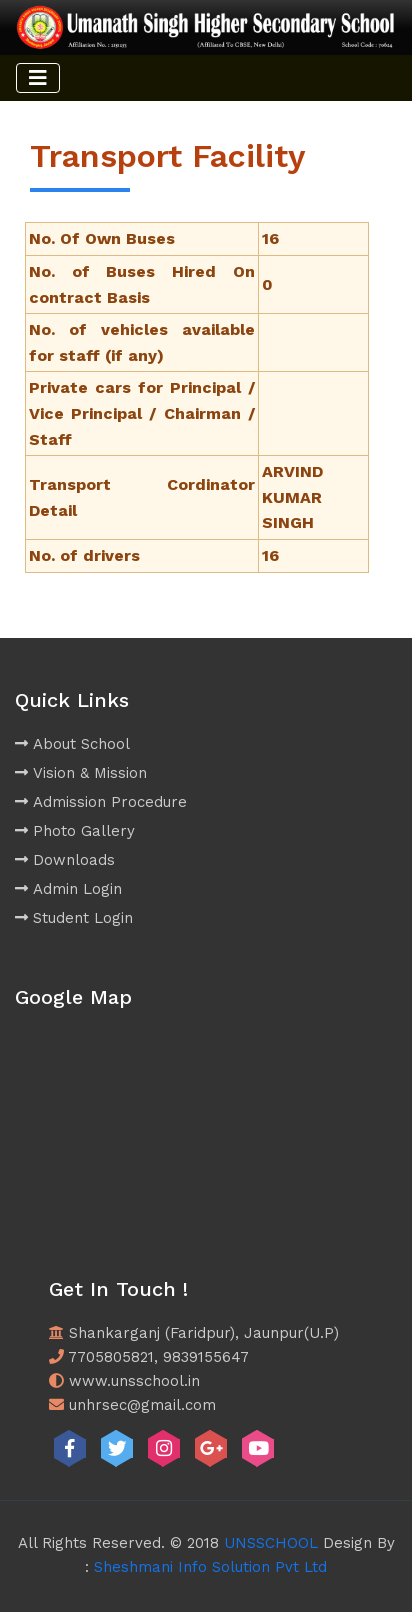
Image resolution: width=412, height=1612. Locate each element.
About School (72, 744)
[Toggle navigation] (38, 78)
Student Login (74, 918)
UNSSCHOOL (271, 1543)
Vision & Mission (81, 773)
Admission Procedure (101, 802)
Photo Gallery (75, 831)
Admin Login (68, 889)
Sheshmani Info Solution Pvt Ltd (210, 1567)
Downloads (65, 860)
